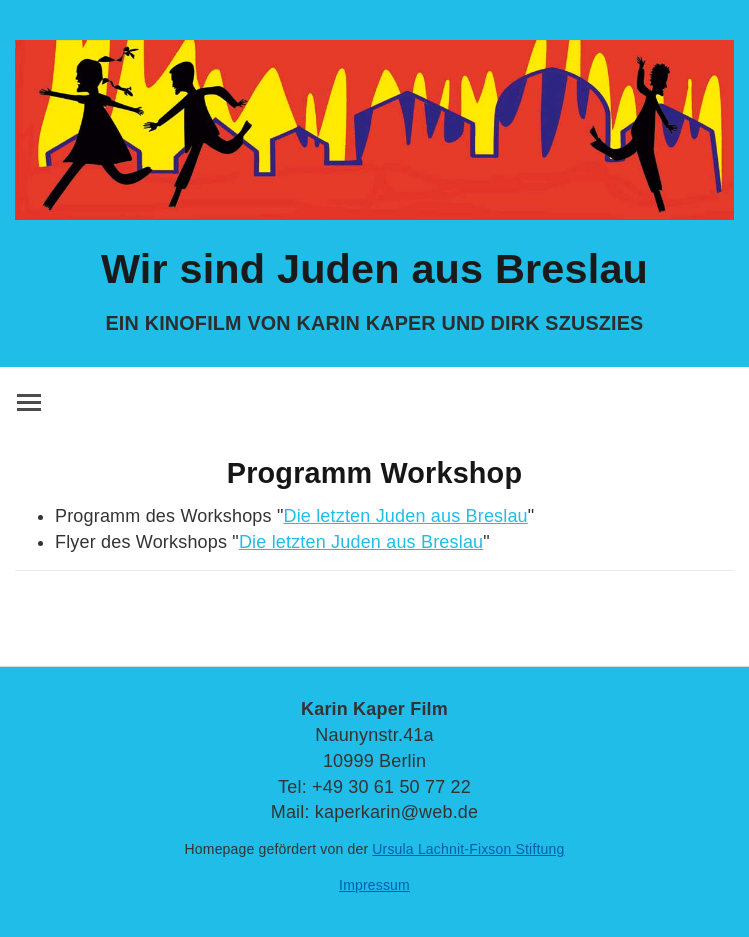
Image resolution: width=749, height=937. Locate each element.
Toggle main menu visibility (30, 399)
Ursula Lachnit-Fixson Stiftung (468, 849)
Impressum (374, 885)
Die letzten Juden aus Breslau (405, 516)
